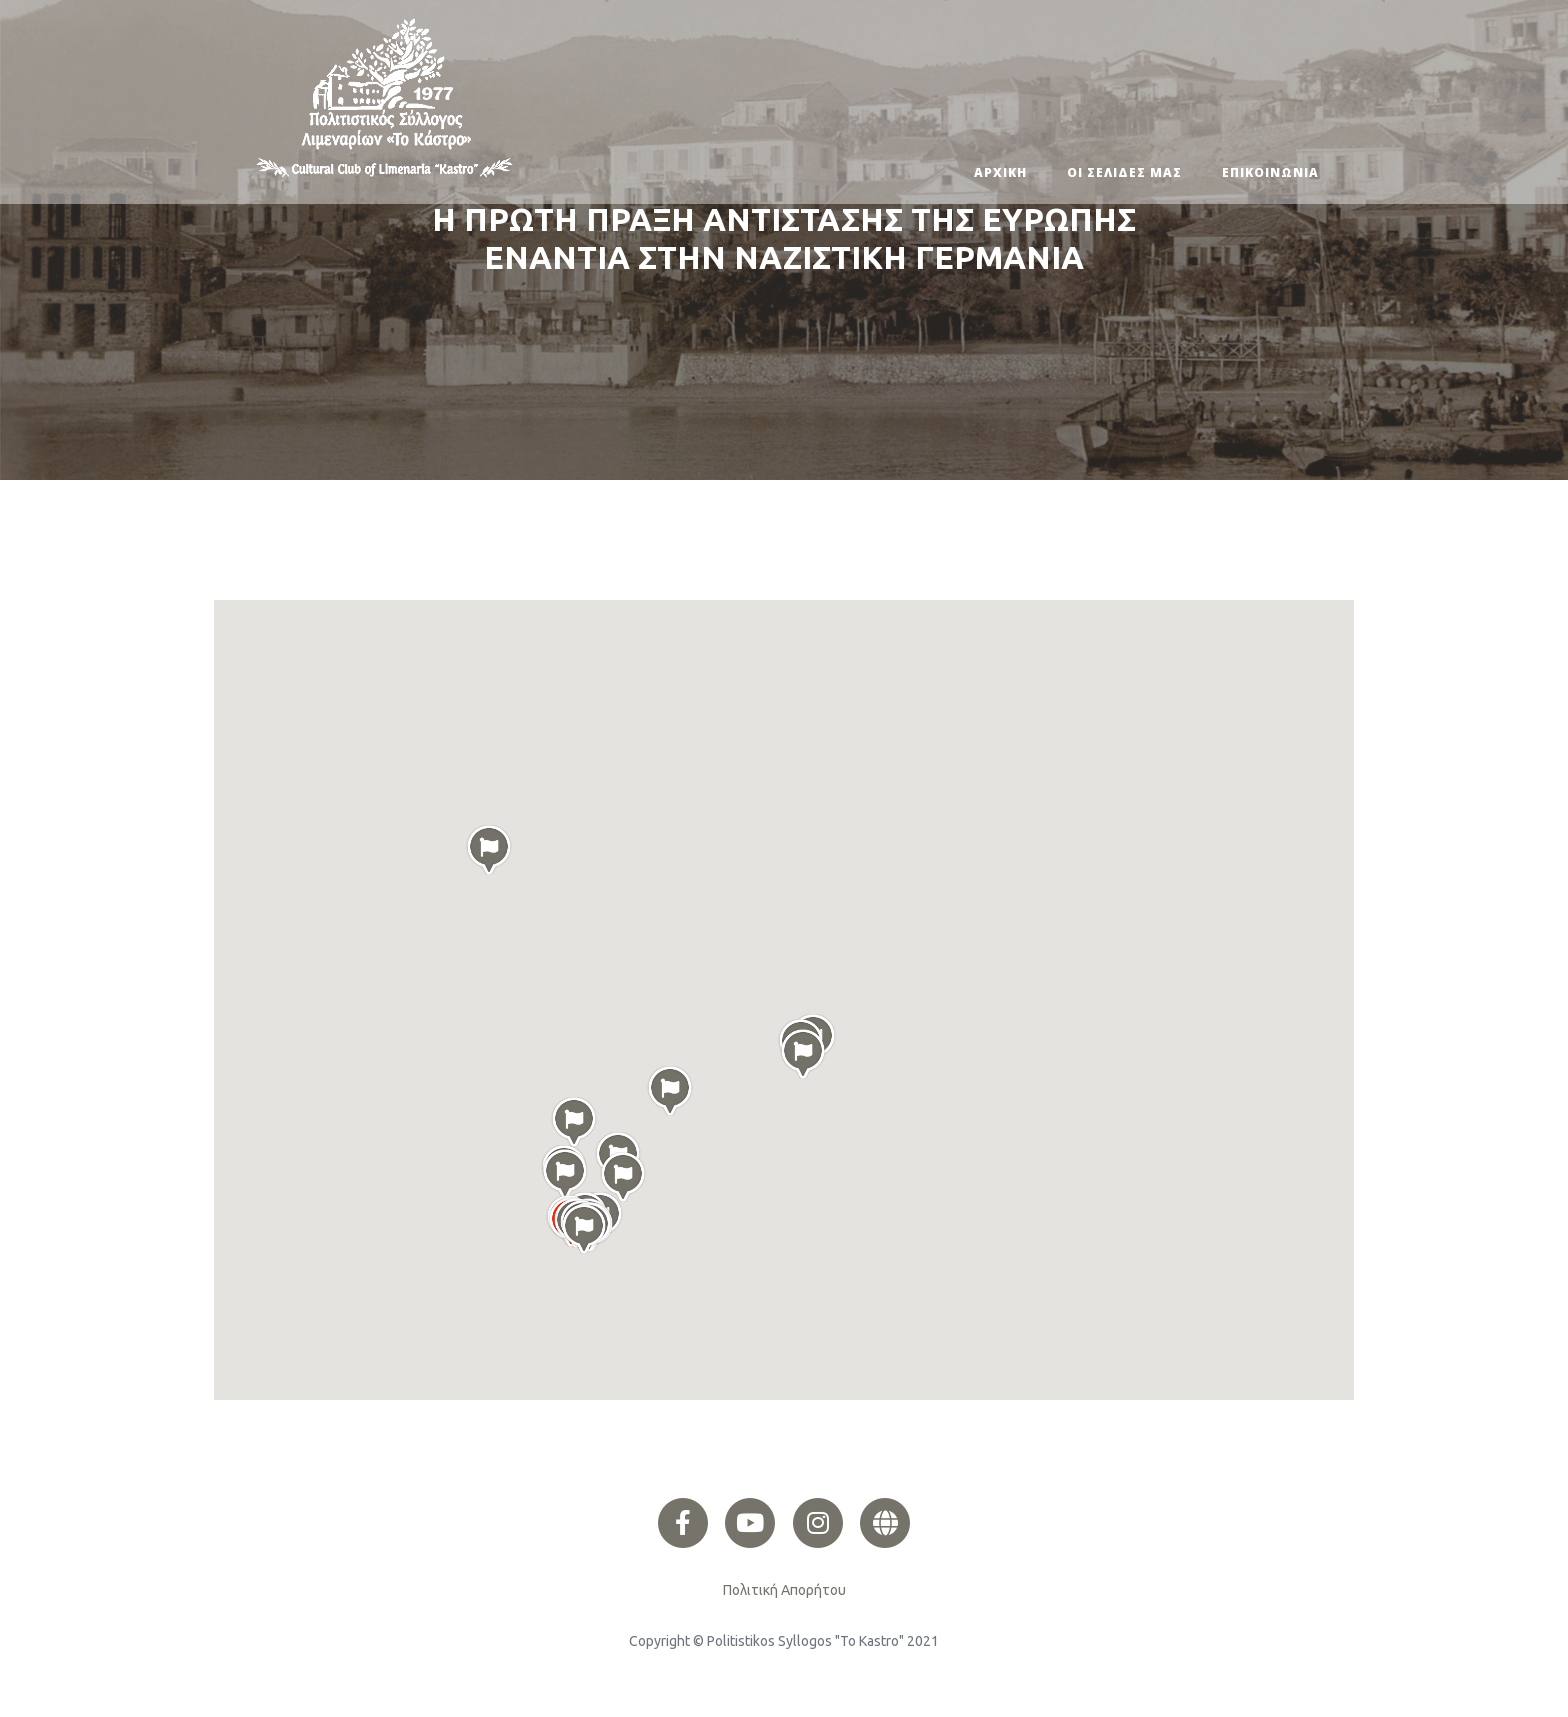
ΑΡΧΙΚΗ (1000, 172)
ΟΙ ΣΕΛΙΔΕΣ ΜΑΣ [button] (1124, 172)
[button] (584, 1229)
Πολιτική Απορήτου (784, 1590)
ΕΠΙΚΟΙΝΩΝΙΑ (1270, 172)
